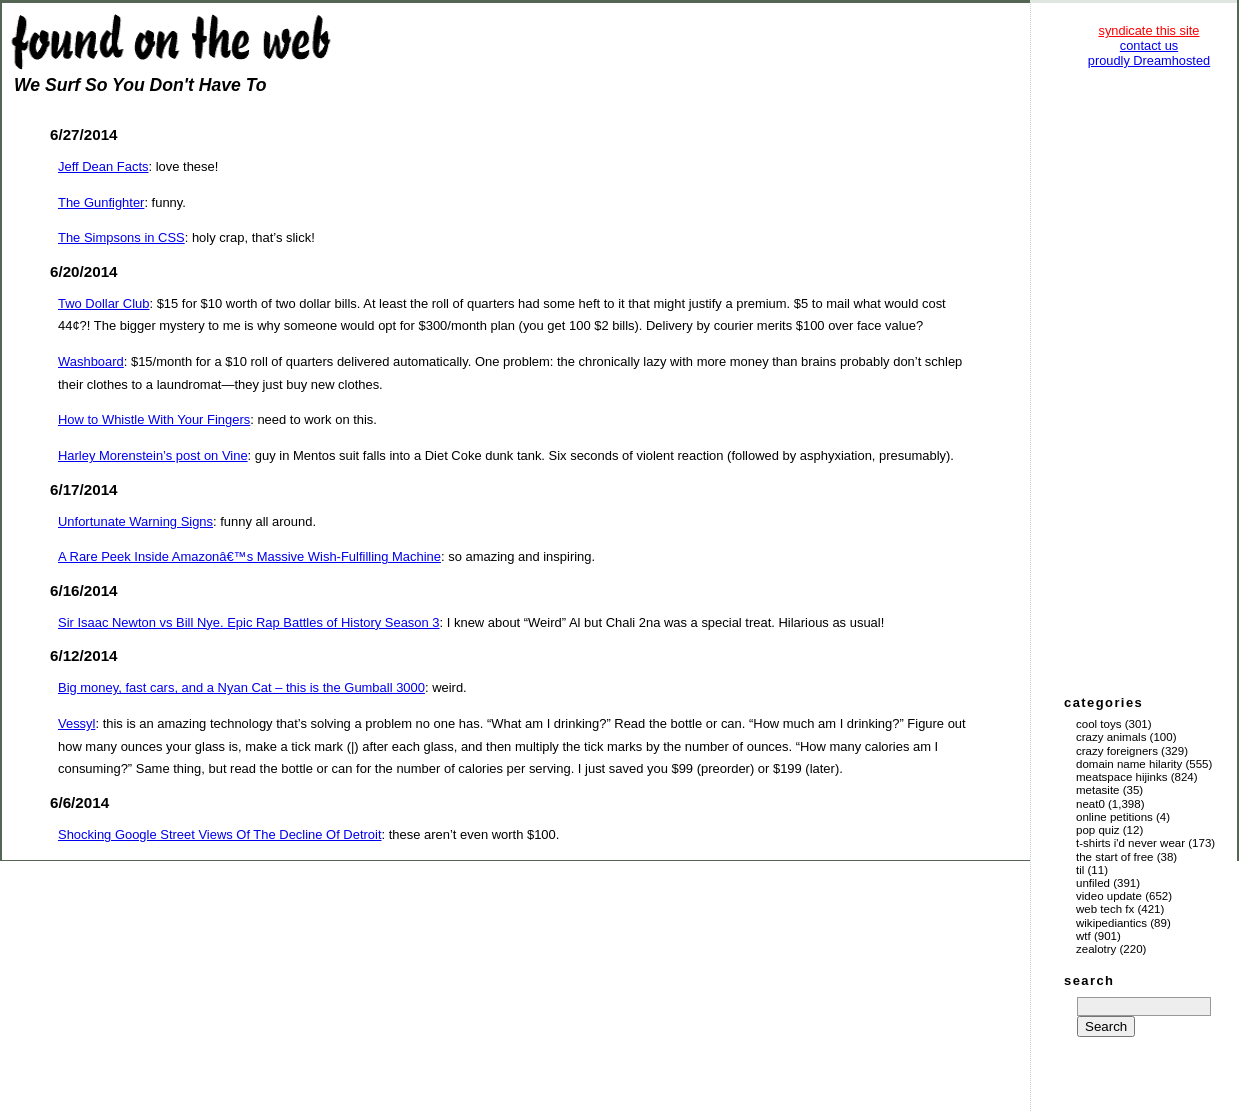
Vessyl (76, 723)
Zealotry (1096, 949)
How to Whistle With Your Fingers (154, 419)
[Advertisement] (1149, 380)
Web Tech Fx (1105, 909)
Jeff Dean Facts (103, 166)
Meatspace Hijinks (1122, 777)
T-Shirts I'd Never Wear (1130, 843)
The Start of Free (1114, 857)
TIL (1080, 870)
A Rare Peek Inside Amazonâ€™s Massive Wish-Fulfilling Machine (249, 556)
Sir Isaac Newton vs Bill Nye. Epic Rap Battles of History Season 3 (249, 622)
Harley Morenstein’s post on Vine (153, 455)
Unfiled (1093, 883)
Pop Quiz (1098, 830)
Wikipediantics (1111, 923)
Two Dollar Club (103, 303)
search (1089, 980)
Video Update (1109, 896)
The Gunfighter (101, 202)
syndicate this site (1148, 30)
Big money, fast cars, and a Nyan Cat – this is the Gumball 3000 (241, 687)
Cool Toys (1098, 724)
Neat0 (1090, 804)
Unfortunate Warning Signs (135, 521)
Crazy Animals (1111, 737)
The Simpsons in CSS (121, 237)
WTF (1083, 936)
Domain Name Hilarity (1129, 764)
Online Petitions (1114, 817)
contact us (1149, 45)
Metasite (1098, 790)
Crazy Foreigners (1117, 751)
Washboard (91, 361)
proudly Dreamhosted (1149, 60)
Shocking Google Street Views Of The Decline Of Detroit (220, 834)
